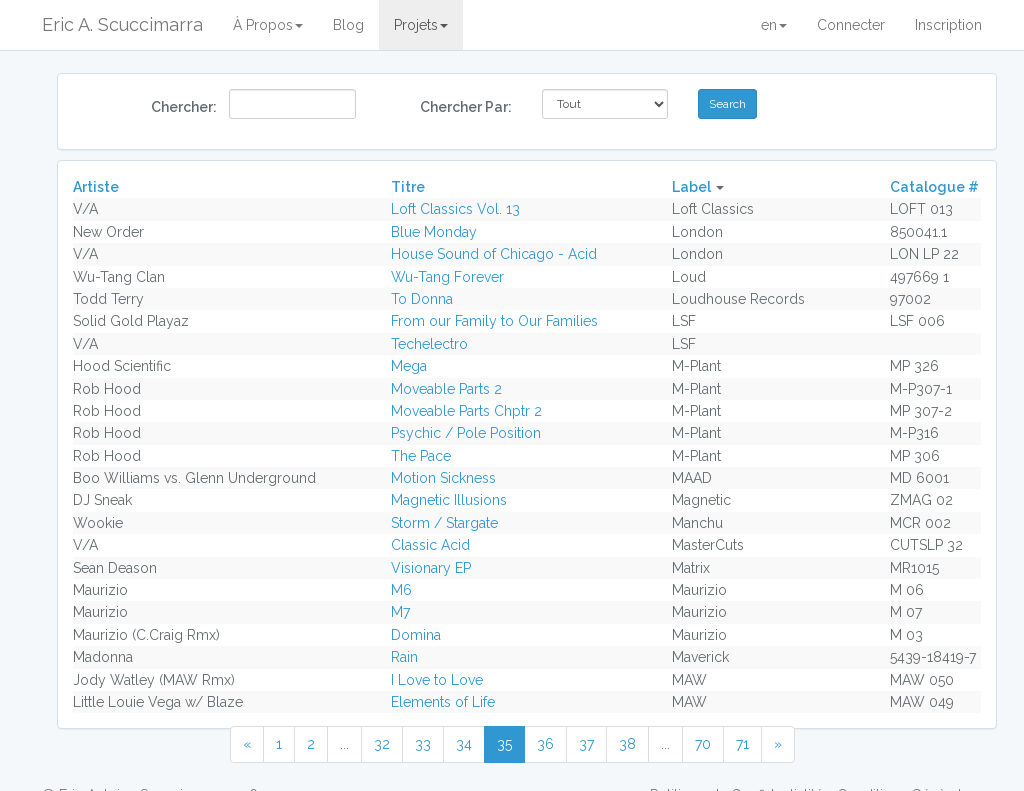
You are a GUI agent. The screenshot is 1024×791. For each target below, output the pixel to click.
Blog (348, 25)
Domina (416, 635)
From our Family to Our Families (494, 321)
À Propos (268, 25)
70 (703, 744)
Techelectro (429, 344)
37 (586, 744)
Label (691, 187)
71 (742, 744)
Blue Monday (434, 232)
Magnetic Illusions (449, 500)
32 (382, 744)
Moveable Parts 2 (446, 389)
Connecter (851, 25)
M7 (400, 612)
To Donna (422, 299)
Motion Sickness (443, 478)
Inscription (948, 25)
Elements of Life (443, 702)
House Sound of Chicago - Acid (494, 254)
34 (464, 744)
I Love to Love (437, 680)
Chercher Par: (466, 107)
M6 (401, 590)
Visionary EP (431, 568)
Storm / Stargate (444, 523)
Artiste (96, 187)
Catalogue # (934, 187)
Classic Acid (430, 545)
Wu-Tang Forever (447, 277)
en (774, 25)
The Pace (421, 456)
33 (423, 744)
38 (627, 744)
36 (545, 744)
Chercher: (182, 107)
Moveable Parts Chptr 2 (466, 411)
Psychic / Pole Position (466, 433)
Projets (421, 25)
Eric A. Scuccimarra (122, 24)
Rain (404, 657)
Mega (409, 366)
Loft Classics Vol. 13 (455, 209)
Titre (408, 187)
